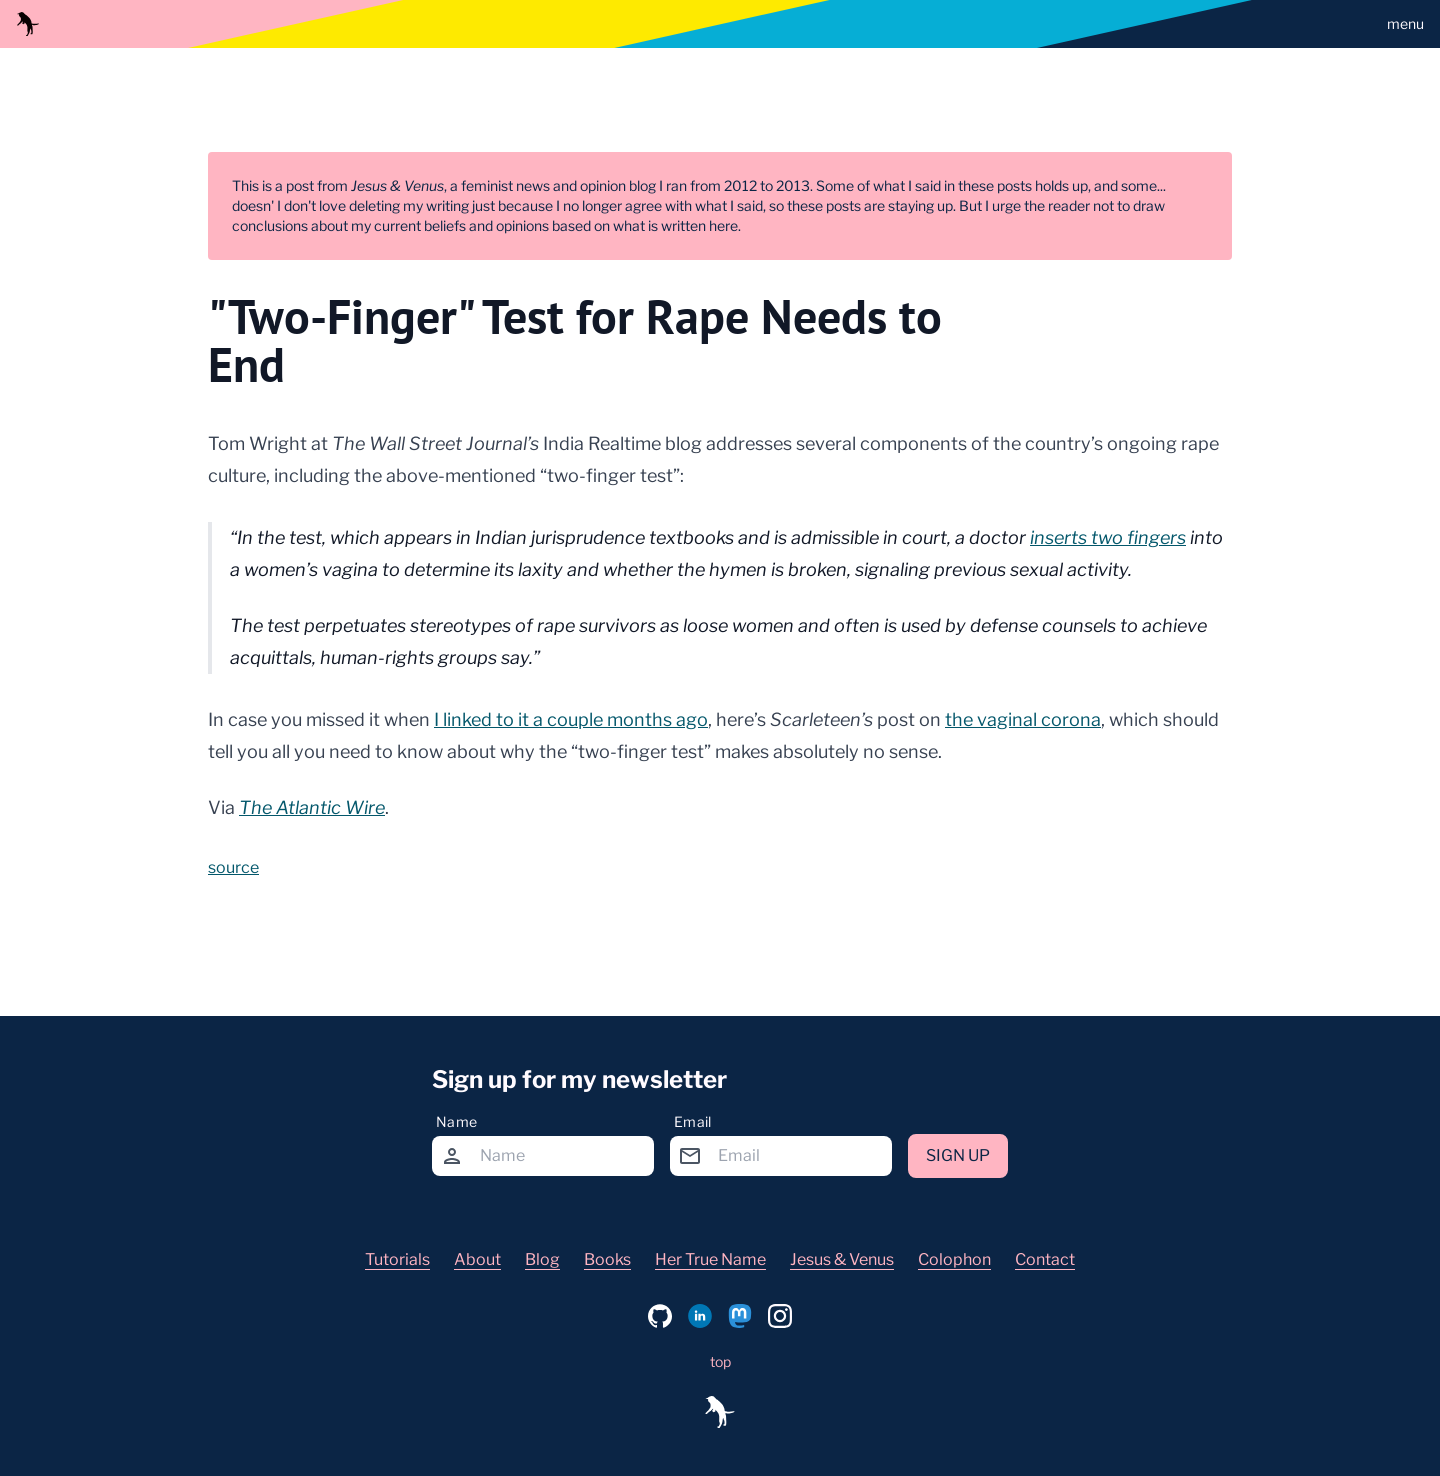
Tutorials (397, 1259)
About (477, 1259)
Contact (1045, 1259)
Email (693, 1121)
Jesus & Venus (842, 1259)
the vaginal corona (1023, 719)
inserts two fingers (1108, 537)
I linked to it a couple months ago (571, 719)
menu (1405, 23)
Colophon (954, 1259)
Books (607, 1259)
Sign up (958, 1155)
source (233, 867)
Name (456, 1121)
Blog (542, 1259)
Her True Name (710, 1259)
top (720, 1361)
